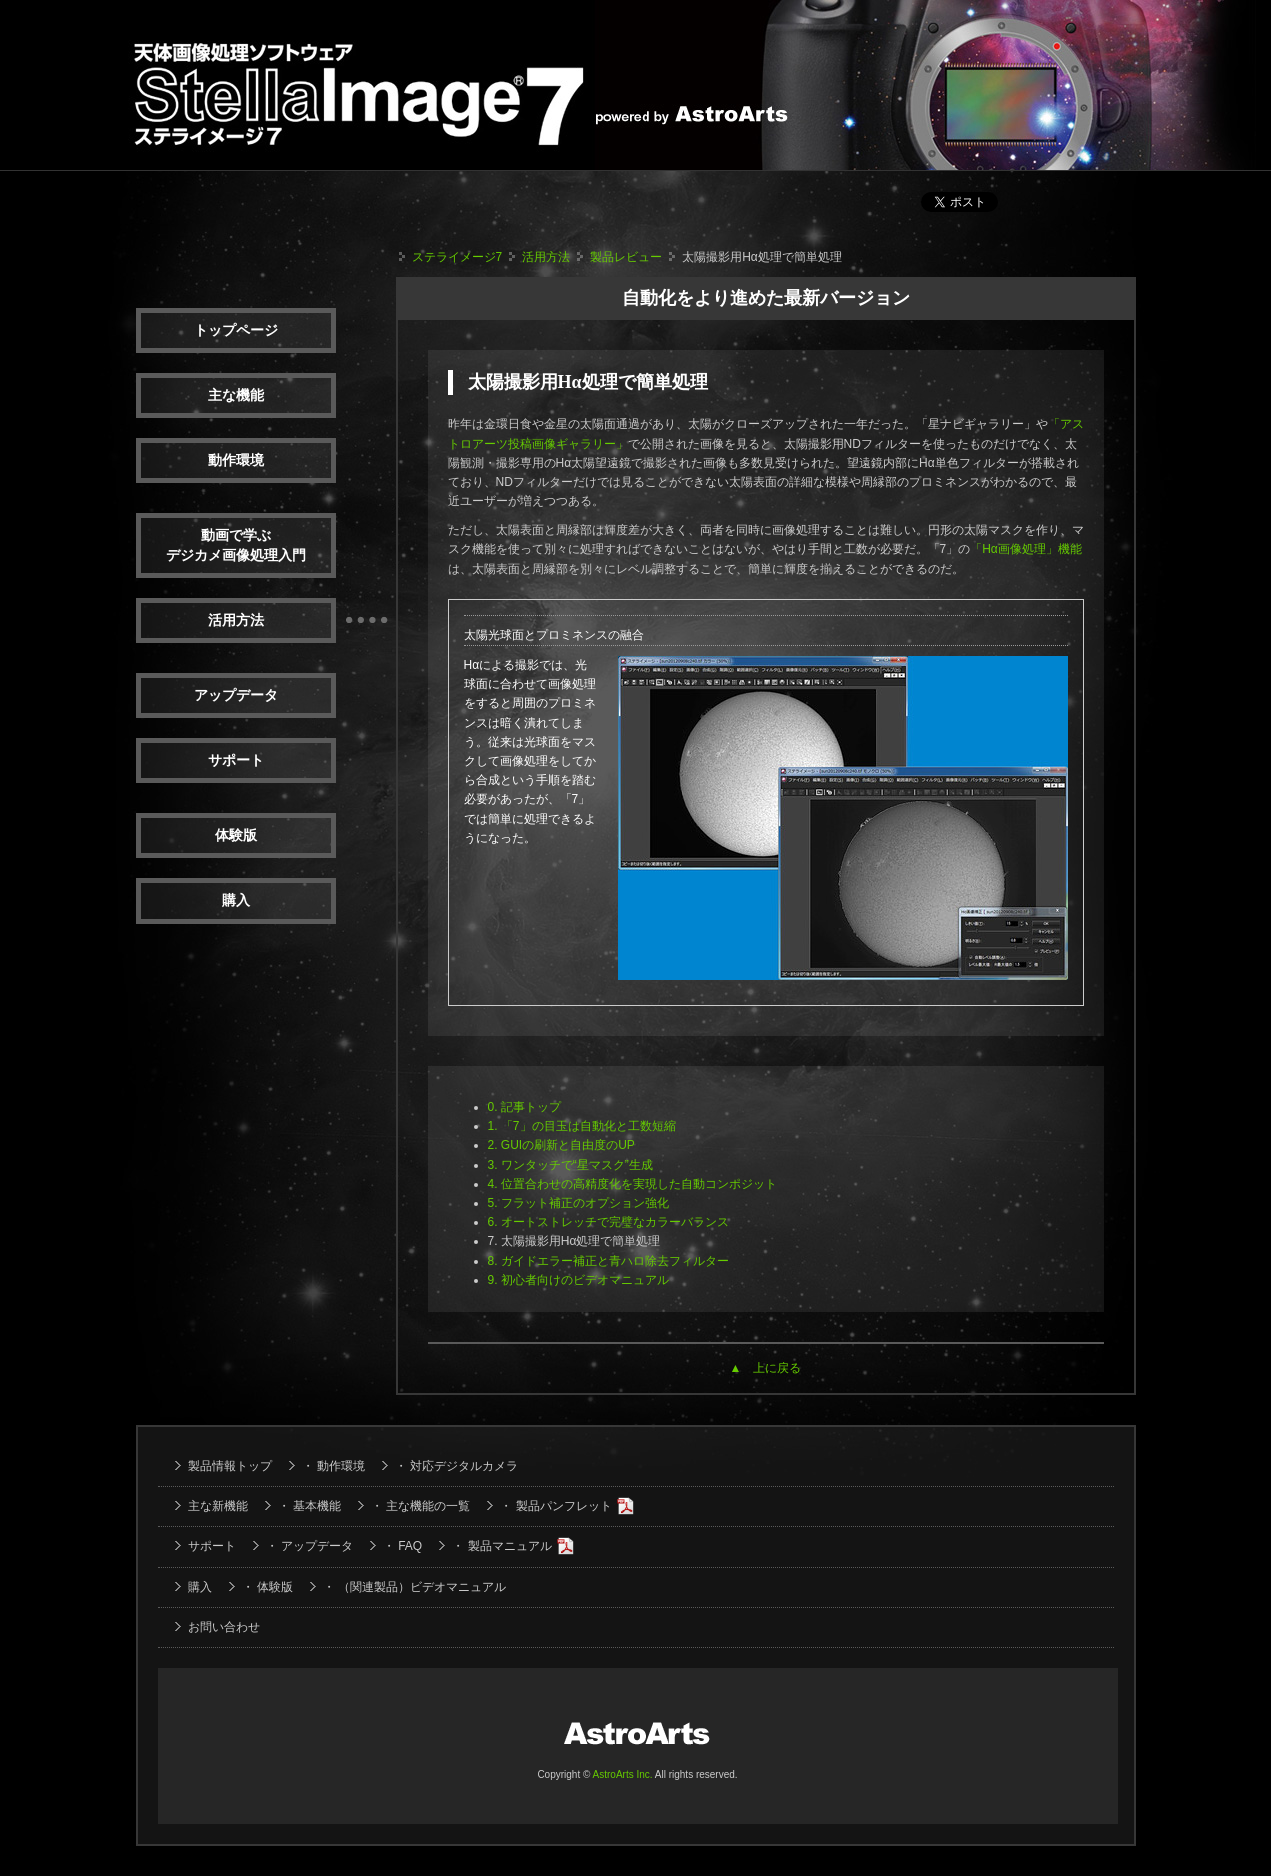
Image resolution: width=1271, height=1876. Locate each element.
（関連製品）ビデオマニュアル (422, 1587)
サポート (236, 760)
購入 (236, 900)
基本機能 (317, 1506)
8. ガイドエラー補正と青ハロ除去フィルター (608, 1261)
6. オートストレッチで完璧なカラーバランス (608, 1222)
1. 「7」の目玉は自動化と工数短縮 (582, 1126)
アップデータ (236, 695)
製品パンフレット (564, 1506)
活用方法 (236, 620)
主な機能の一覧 (428, 1506)
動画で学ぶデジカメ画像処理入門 (236, 545)
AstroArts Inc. (623, 1774)
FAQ (410, 1546)
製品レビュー (626, 257)
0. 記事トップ (524, 1107)
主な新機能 (218, 1506)
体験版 (236, 835)
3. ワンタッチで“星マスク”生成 (570, 1165)
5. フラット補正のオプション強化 (578, 1203)
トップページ (236, 330)
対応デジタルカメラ (464, 1466)
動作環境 (236, 460)
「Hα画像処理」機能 (1026, 549)
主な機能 (236, 395)
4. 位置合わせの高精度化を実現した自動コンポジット (632, 1184)
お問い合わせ (224, 1627)
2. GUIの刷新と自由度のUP (561, 1145)
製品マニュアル (510, 1546)
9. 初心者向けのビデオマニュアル (578, 1280)
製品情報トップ (230, 1466)
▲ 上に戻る (766, 1368)
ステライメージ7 (457, 257)
